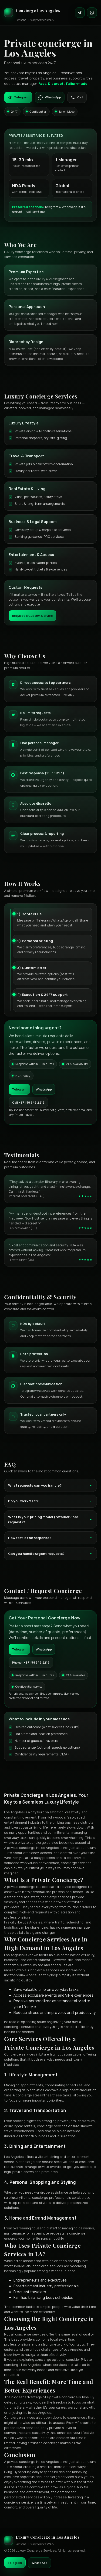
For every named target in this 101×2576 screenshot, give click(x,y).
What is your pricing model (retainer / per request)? (50, 1519)
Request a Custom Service (32, 616)
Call (77, 97)
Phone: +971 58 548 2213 (31, 1662)
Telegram (18, 97)
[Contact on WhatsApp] (92, 12)
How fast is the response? (50, 1538)
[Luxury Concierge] (32, 12)
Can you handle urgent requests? (50, 1553)
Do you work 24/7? (50, 1501)
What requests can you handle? (50, 1485)
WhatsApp (49, 97)
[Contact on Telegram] (80, 12)
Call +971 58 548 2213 (28, 1102)
